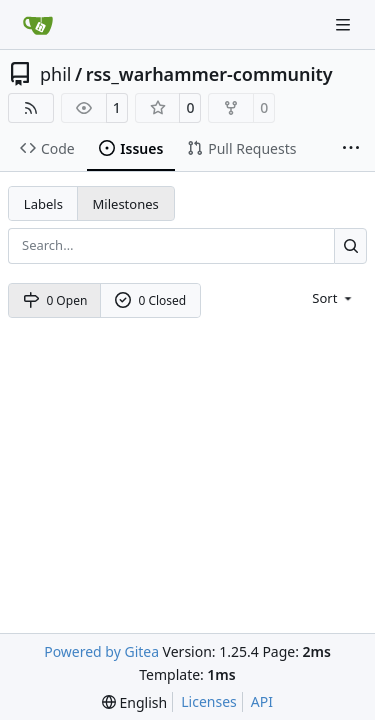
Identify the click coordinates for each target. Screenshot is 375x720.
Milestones (126, 204)
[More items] (351, 149)
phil (55, 74)
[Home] (38, 25)
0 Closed (151, 300)
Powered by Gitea (101, 651)
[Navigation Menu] (345, 24)
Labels (43, 204)
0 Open (55, 300)
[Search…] (350, 245)
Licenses (209, 701)
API (262, 701)
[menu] (333, 298)
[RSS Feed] (31, 108)
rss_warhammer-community (209, 74)
